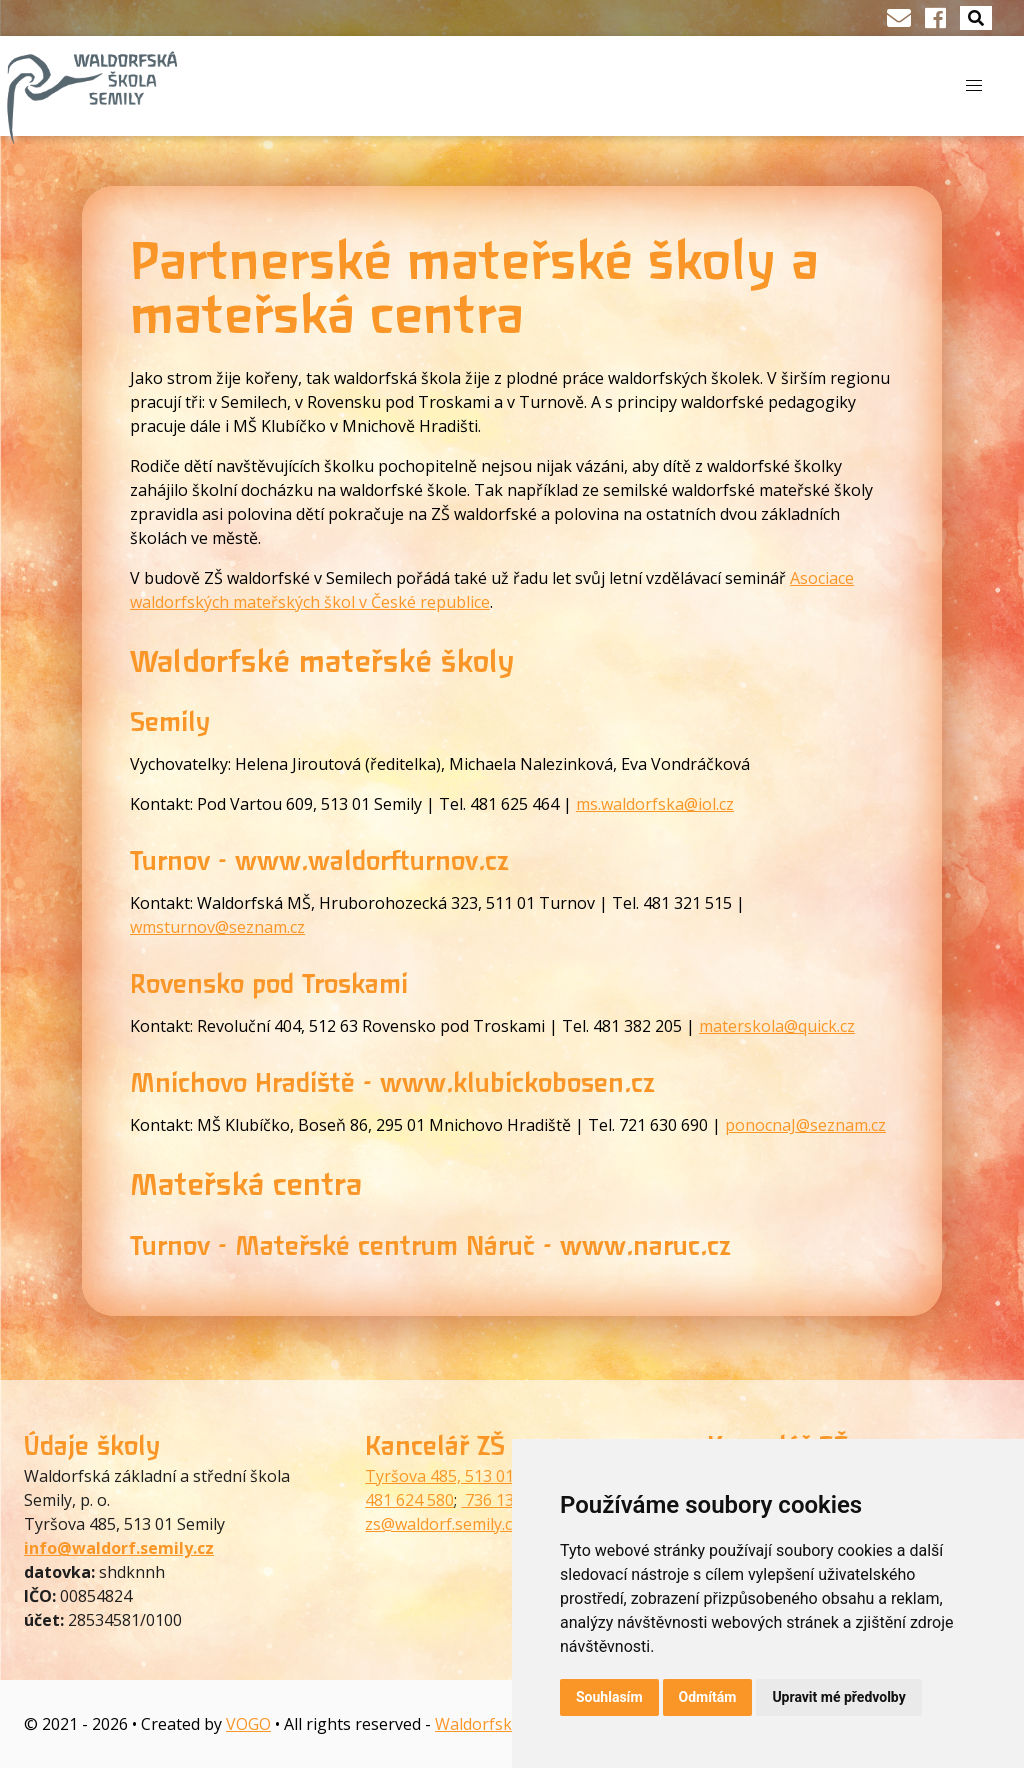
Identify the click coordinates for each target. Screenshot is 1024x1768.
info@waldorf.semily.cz (119, 1548)
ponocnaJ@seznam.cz (805, 1125)
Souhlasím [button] (609, 1697)
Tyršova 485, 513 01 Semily (465, 1476)
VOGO (248, 1724)
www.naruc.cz (645, 1246)
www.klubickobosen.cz (517, 1083)
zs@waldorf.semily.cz (442, 1524)
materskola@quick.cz (777, 1026)
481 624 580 (409, 1500)
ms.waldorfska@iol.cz (655, 804)
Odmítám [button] (708, 1697)
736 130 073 (507, 1500)
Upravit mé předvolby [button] (838, 1697)
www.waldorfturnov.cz (372, 861)
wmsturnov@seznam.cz (217, 927)
